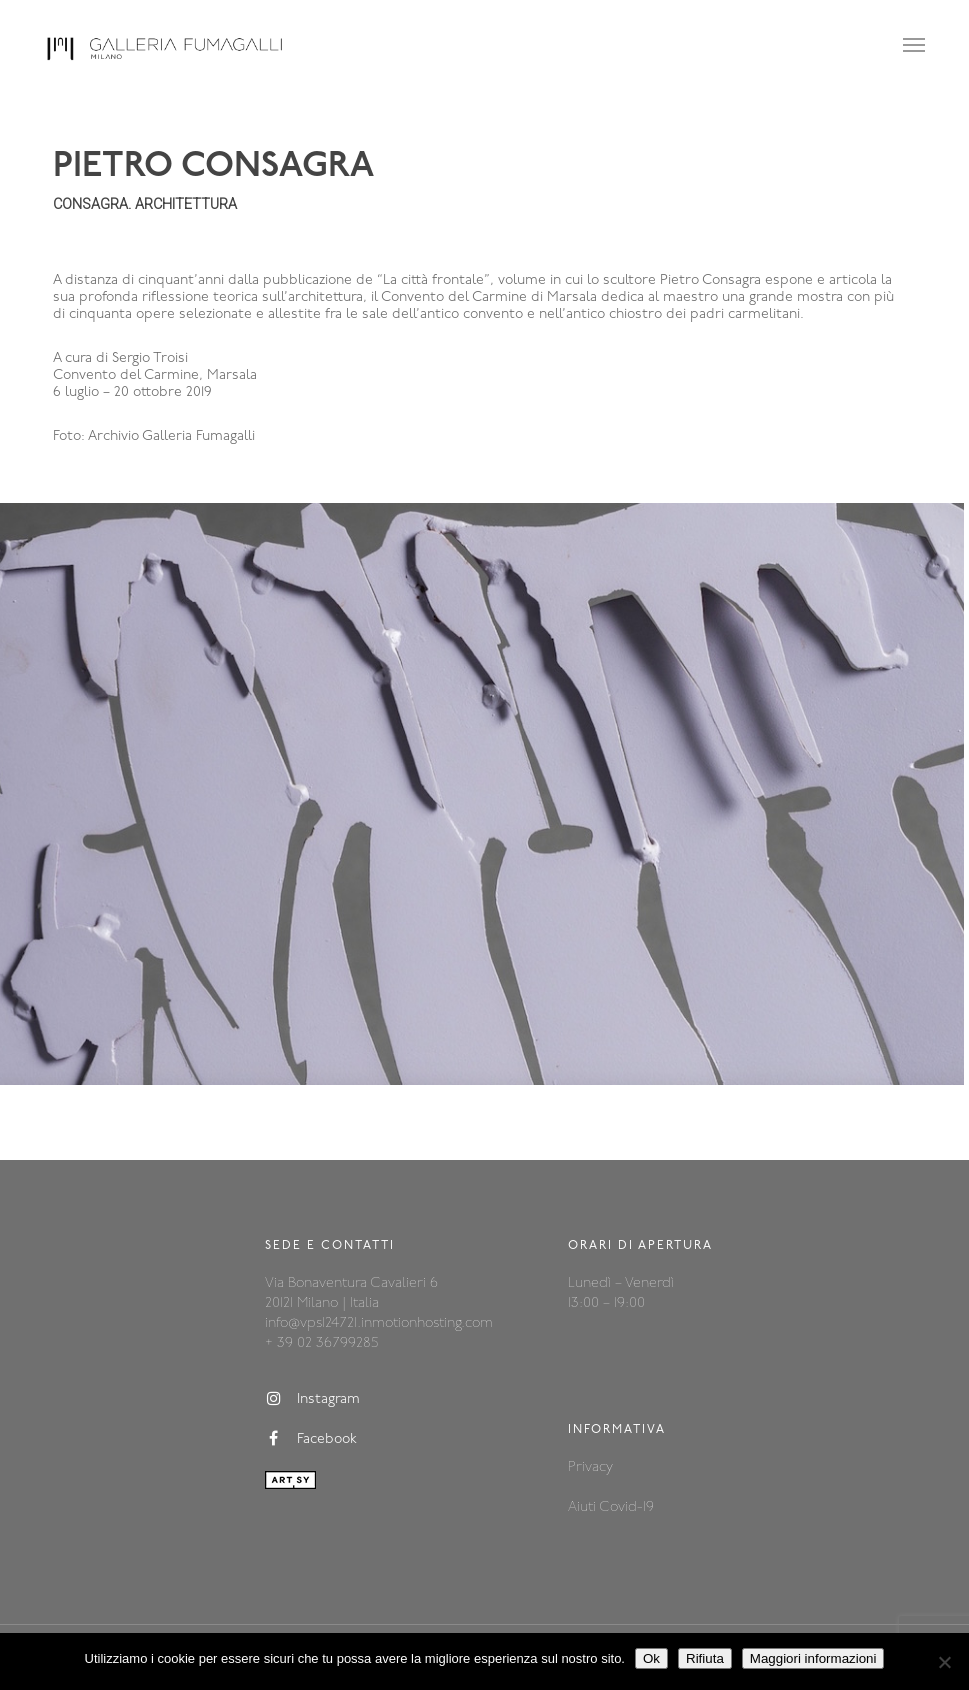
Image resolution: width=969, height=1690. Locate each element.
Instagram (312, 1399)
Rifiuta (705, 1658)
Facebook (311, 1439)
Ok (651, 1658)
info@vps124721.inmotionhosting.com (379, 1323)
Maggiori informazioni (813, 1658)
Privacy (590, 1467)
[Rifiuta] (944, 1662)
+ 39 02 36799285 (321, 1343)
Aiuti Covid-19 (611, 1507)
